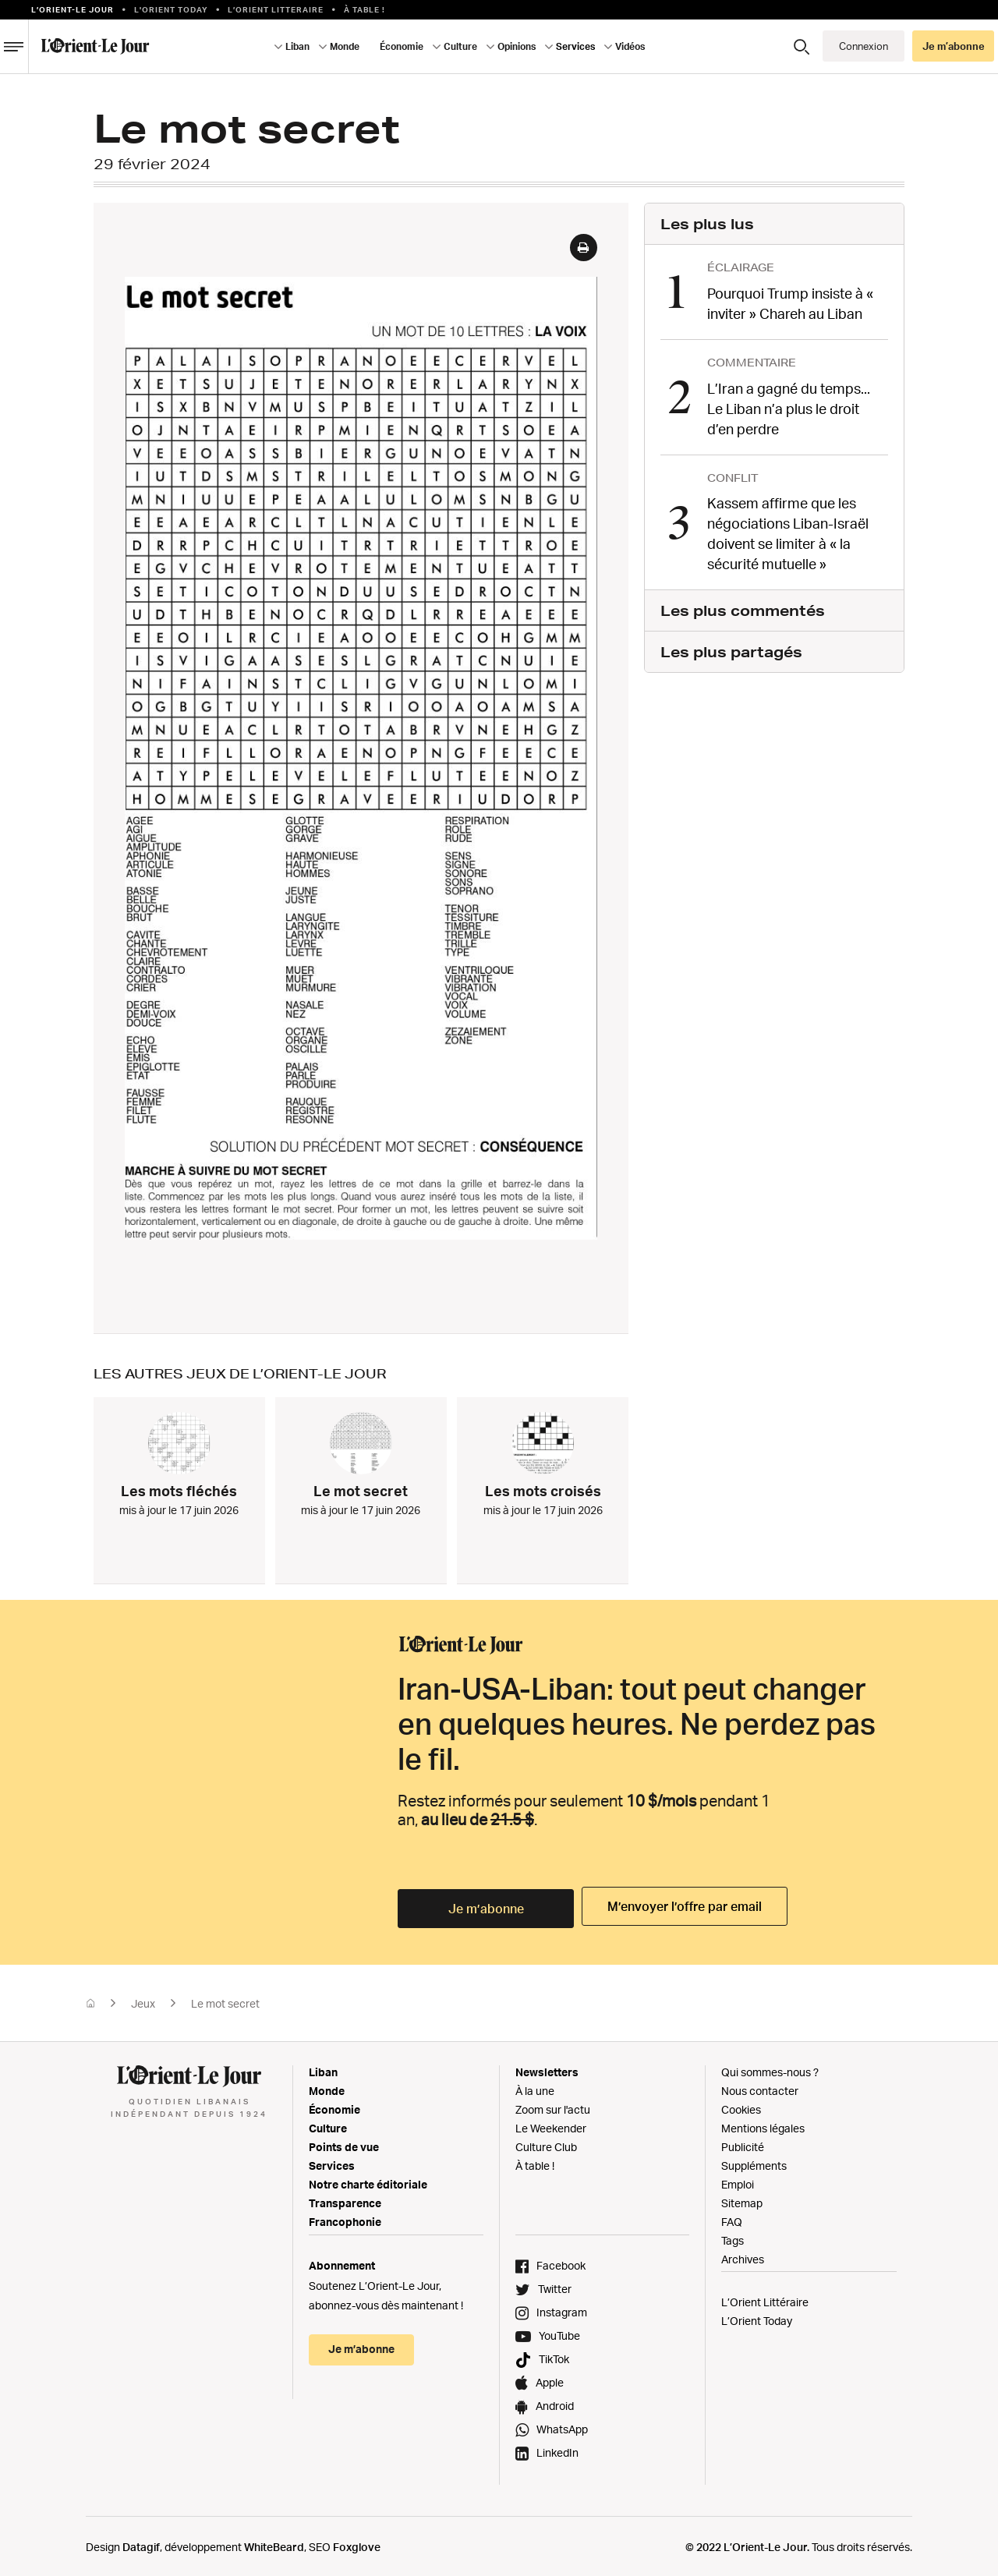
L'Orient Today (171, 9)
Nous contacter (759, 2087)
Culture (460, 46)
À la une (534, 2087)
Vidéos (630, 46)
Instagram (561, 2309)
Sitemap (742, 2199)
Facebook (561, 2262)
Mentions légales (763, 2125)
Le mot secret (225, 2000)
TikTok (554, 2355)
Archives (742, 2256)
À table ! (364, 9)
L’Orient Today (756, 2317)
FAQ (731, 2218)
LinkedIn (557, 2449)
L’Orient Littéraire (765, 2298)
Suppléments (754, 2162)
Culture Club (546, 2143)
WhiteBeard (274, 2543)
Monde (344, 46)
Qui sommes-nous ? (770, 2068)
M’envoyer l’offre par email (680, 1906)
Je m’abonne (953, 46)
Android (555, 2402)
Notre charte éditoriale (368, 2181)
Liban (297, 46)
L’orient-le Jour (72, 9)
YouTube (559, 2332)
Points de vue (344, 2143)
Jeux (143, 2000)
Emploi (737, 2181)
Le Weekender (550, 2125)
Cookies (741, 2106)
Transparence (345, 2199)
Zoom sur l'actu (552, 2106)
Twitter (555, 2285)
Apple (550, 2379)
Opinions (516, 46)
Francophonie (345, 2218)
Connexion (863, 46)
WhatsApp (562, 2426)
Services (575, 46)
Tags (732, 2237)
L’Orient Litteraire (276, 9)
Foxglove (356, 2543)
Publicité (742, 2143)
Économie (401, 46)
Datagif (141, 2543)
